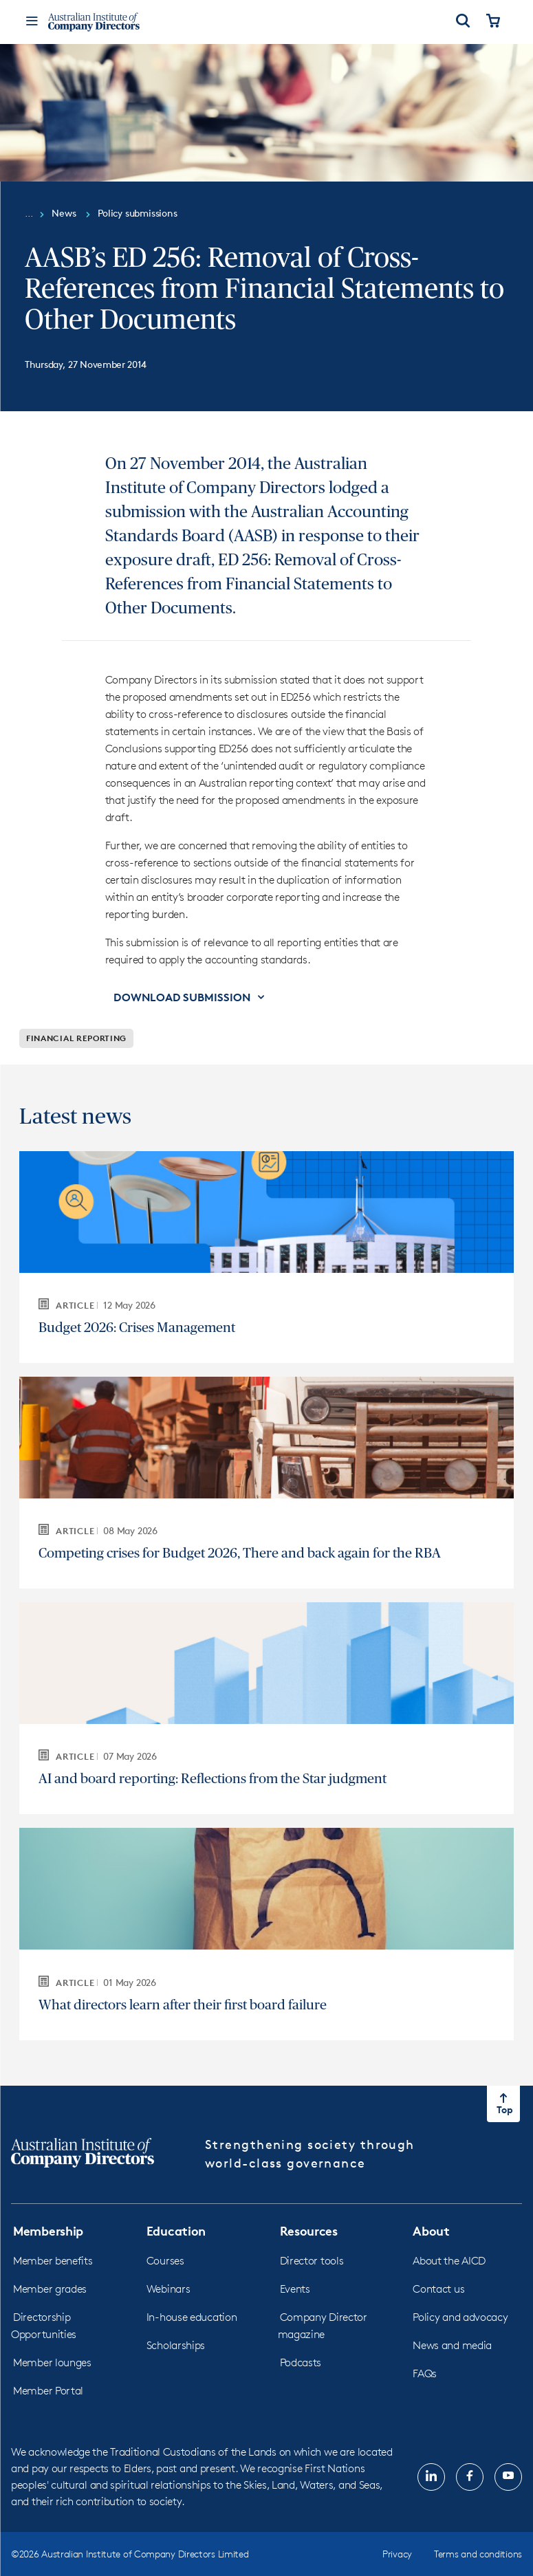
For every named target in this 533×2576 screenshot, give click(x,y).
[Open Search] (463, 22)
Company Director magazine (322, 2326)
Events (295, 2288)
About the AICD (449, 2260)
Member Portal (48, 2390)
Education (176, 2230)
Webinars (168, 2288)
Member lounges (52, 2362)
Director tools (312, 2260)
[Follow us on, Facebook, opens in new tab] (469, 2477)
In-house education (191, 2317)
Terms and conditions (478, 2553)
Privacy (397, 2553)
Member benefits (53, 2260)
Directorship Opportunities (43, 2326)
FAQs (425, 2373)
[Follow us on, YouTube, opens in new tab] (508, 2477)
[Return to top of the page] (503, 2104)
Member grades (50, 2288)
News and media (452, 2345)
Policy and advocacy (460, 2317)
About (431, 2230)
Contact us (438, 2288)
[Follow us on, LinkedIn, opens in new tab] (431, 2477)
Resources (309, 2230)
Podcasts (301, 2362)
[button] (190, 997)
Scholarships (175, 2345)
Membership (48, 2230)
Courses (165, 2260)
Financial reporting (76, 1038)
